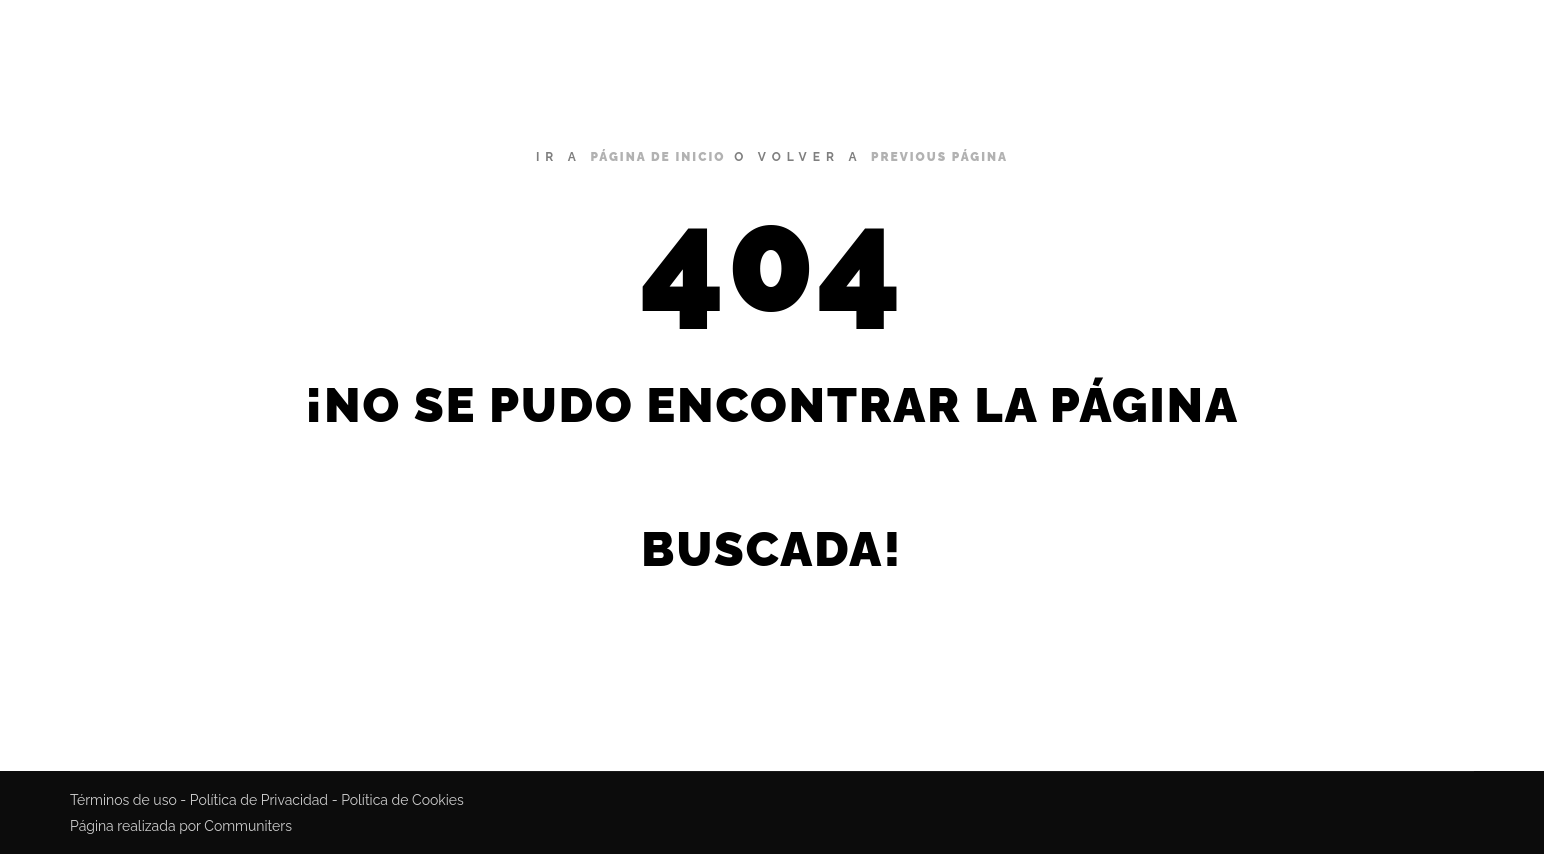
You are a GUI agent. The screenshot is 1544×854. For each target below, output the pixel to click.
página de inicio (657, 157)
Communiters (248, 826)
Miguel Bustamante (290, 40)
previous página (939, 157)
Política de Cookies (402, 800)
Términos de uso (123, 800)
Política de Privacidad (259, 800)
